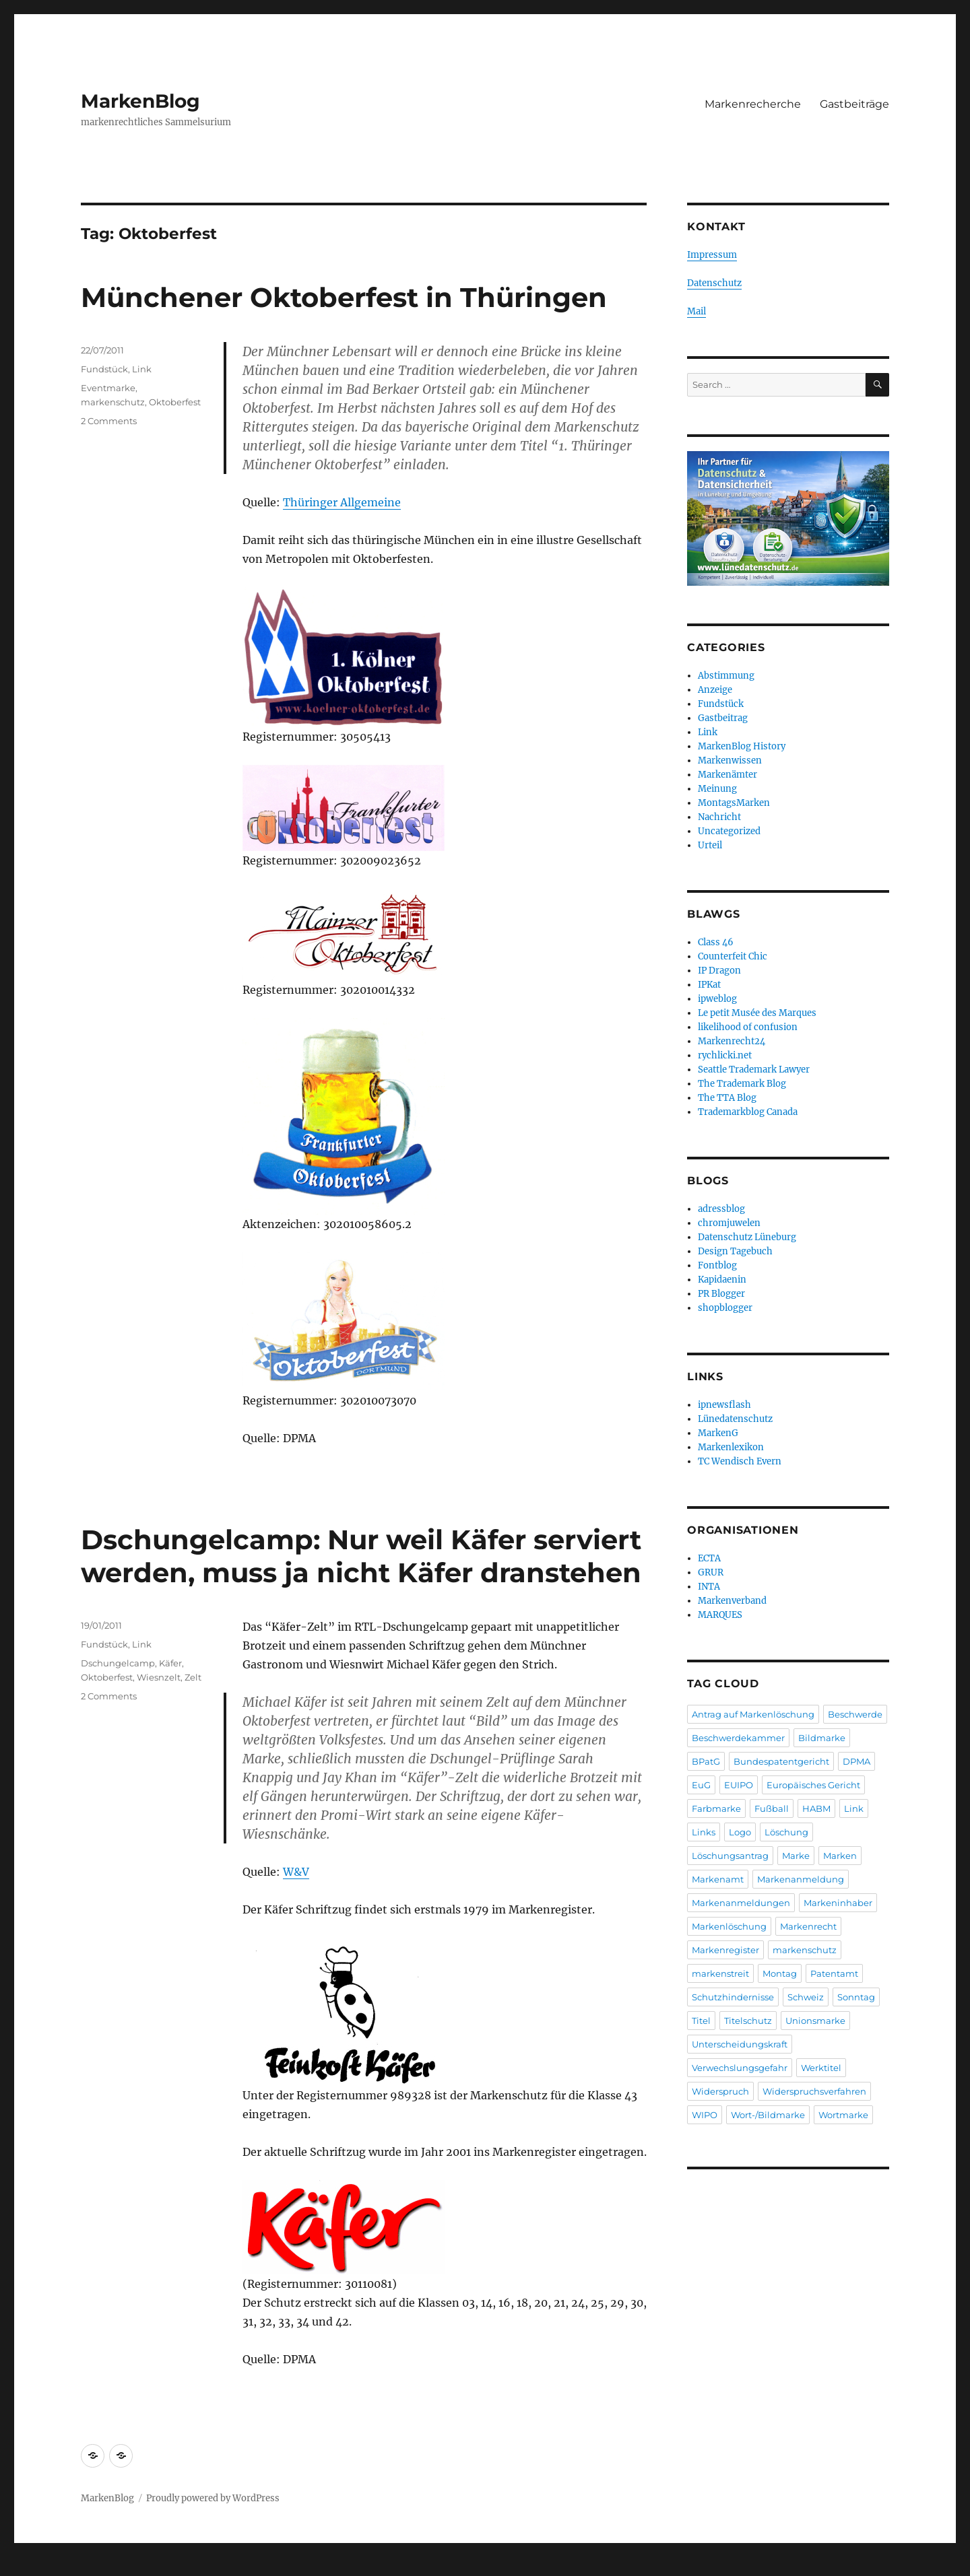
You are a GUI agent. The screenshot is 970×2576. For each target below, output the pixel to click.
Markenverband (732, 1600)
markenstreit (720, 1973)
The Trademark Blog (742, 1083)
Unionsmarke (815, 2020)
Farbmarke (716, 1808)
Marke (796, 1855)
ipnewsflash (724, 1405)
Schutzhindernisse (733, 1997)
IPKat (709, 984)
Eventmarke (108, 387)
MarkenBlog (140, 101)
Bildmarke (821, 1737)
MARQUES (720, 1615)
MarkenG (718, 1433)
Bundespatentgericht (781, 1761)
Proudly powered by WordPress (213, 2498)
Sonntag (856, 1997)
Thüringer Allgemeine (342, 502)
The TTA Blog (727, 1098)
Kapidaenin (722, 1279)
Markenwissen (730, 760)
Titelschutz (748, 2020)
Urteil (710, 845)
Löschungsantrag (730, 1855)
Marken (840, 1855)
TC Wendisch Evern (739, 1461)
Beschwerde (855, 1714)
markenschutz (113, 402)
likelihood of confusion (748, 1027)
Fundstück (104, 369)
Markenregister (725, 1949)
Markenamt (718, 1879)
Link (142, 369)
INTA (709, 1586)
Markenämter (727, 774)
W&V (296, 1871)
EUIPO (738, 1785)
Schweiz (805, 1997)
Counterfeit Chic (732, 956)
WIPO (704, 2114)
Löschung (786, 1832)
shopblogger (725, 1308)
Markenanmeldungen (741, 1902)
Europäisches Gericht (813, 1785)
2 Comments (109, 420)
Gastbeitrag (723, 718)
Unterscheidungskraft (739, 2044)
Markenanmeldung (800, 1879)
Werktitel (821, 2067)
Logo (740, 1832)
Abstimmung (726, 675)
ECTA (709, 1558)
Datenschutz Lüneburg (747, 1237)
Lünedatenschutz (735, 1419)
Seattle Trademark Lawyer (754, 1069)
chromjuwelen (729, 1223)
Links (703, 1832)
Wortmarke (843, 2114)
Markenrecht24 (731, 1041)
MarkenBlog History (741, 746)
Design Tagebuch (735, 1251)
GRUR (710, 1572)
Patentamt (834, 1973)
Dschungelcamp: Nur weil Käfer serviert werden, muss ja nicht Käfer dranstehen (361, 1556)
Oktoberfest (175, 402)
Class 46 (716, 942)
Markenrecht (808, 1926)
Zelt (193, 1677)
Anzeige (715, 690)
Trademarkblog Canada (748, 1112)
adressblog (721, 1209)
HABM (816, 1808)
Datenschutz (714, 283)
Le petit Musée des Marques (757, 1013)
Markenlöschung (729, 1926)
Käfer (170, 1663)
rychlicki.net (725, 1055)
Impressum (712, 255)
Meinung (717, 788)
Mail (696, 311)
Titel (701, 2020)
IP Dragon (719, 970)
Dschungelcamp (118, 1663)
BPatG (706, 1761)
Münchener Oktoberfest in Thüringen (344, 297)
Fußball (771, 1808)
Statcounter (32, 2566)
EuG (701, 1785)
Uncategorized (729, 831)
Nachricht (719, 817)
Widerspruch (720, 2091)
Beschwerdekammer (738, 1737)
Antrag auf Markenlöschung (753, 1714)
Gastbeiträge (854, 104)
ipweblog (717, 999)
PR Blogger (721, 1293)
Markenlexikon (731, 1447)
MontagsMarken (734, 803)
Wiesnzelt (159, 1677)
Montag (780, 1973)
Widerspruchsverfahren (814, 2091)
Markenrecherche (753, 104)
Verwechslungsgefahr (739, 2067)
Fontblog (717, 1265)
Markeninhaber (838, 1902)
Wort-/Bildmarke (768, 2114)
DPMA (856, 1761)
